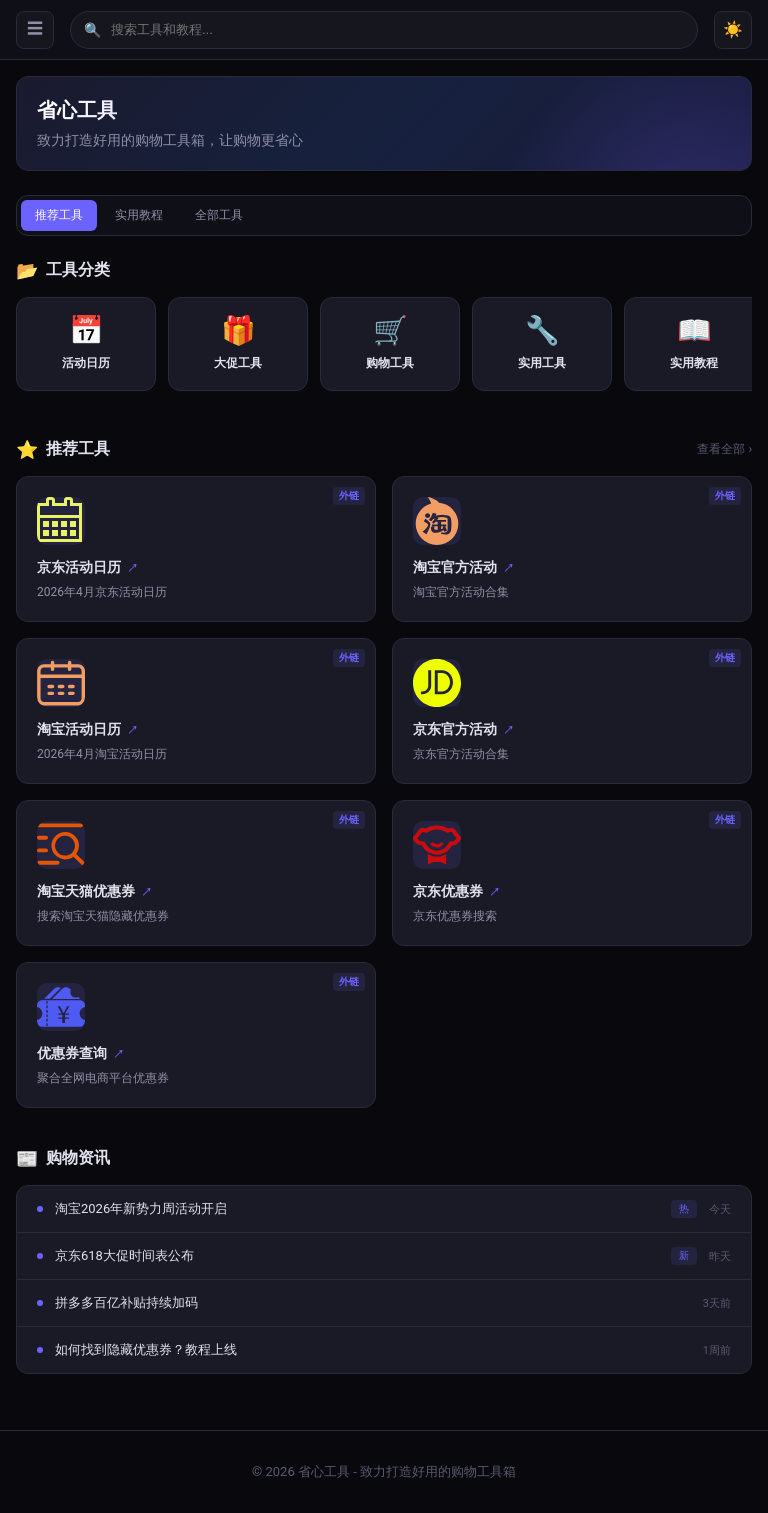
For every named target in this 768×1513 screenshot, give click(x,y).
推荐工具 (59, 215)
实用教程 (139, 215)
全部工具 (219, 215)
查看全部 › (724, 449)
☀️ (733, 29)
